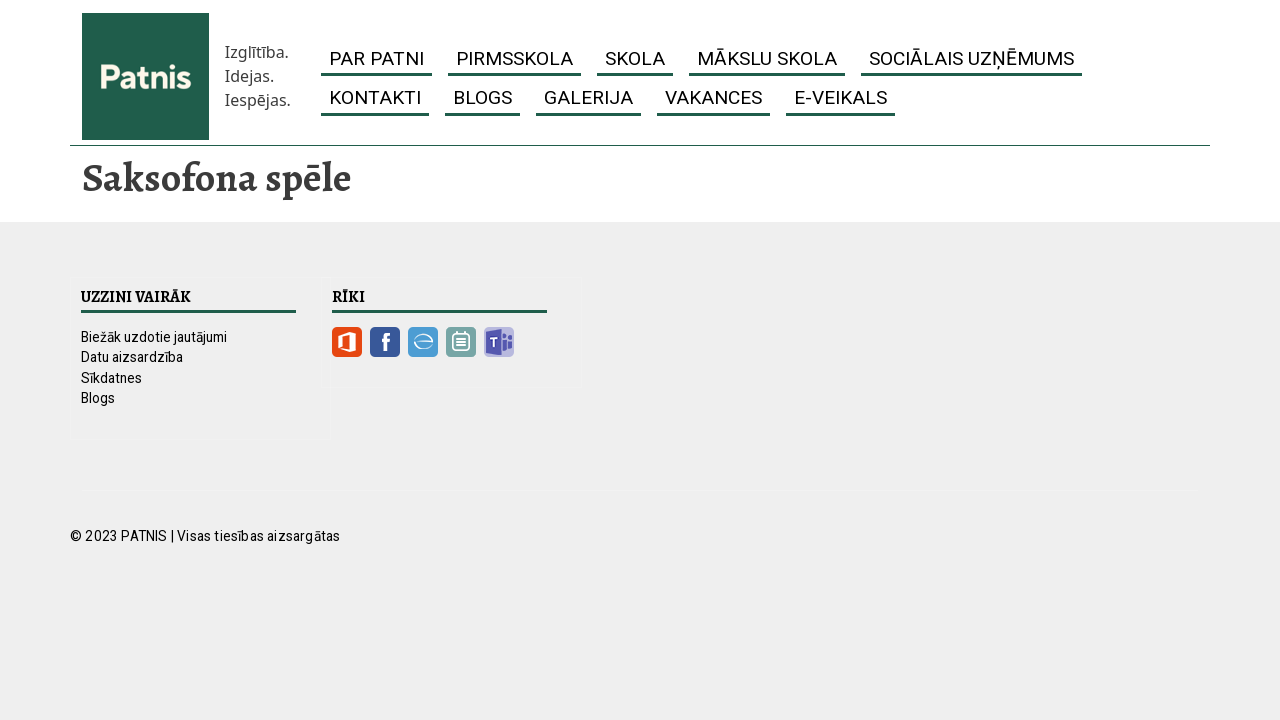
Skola (635, 58)
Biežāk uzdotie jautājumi (154, 337)
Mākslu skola (767, 58)
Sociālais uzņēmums (971, 58)
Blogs (482, 97)
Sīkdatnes (111, 378)
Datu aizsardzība (132, 357)
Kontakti (375, 97)
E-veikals (840, 97)
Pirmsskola (514, 58)
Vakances (713, 97)
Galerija (588, 97)
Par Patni (376, 58)
